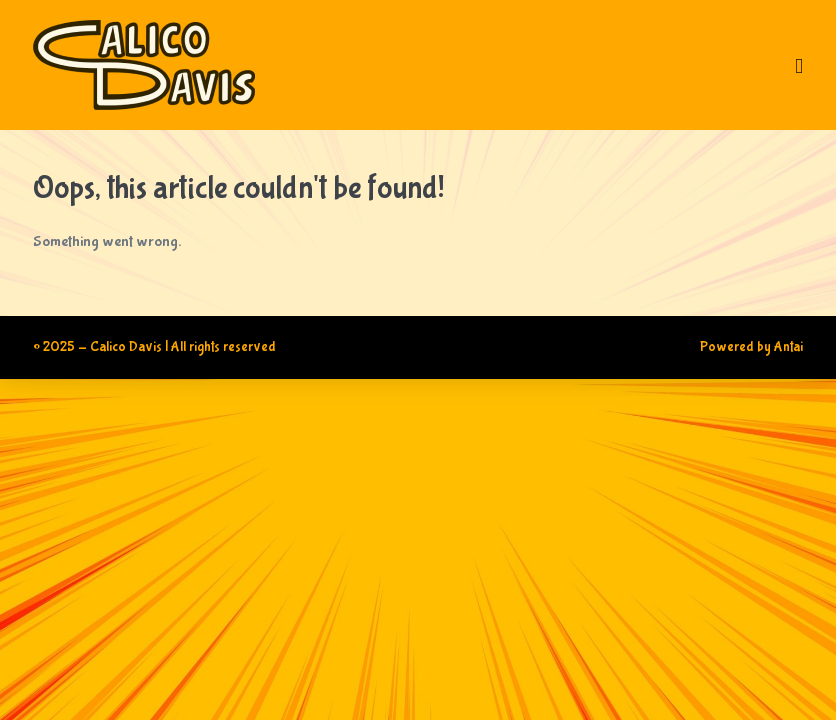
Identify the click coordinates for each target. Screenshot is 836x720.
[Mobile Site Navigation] (799, 82)
